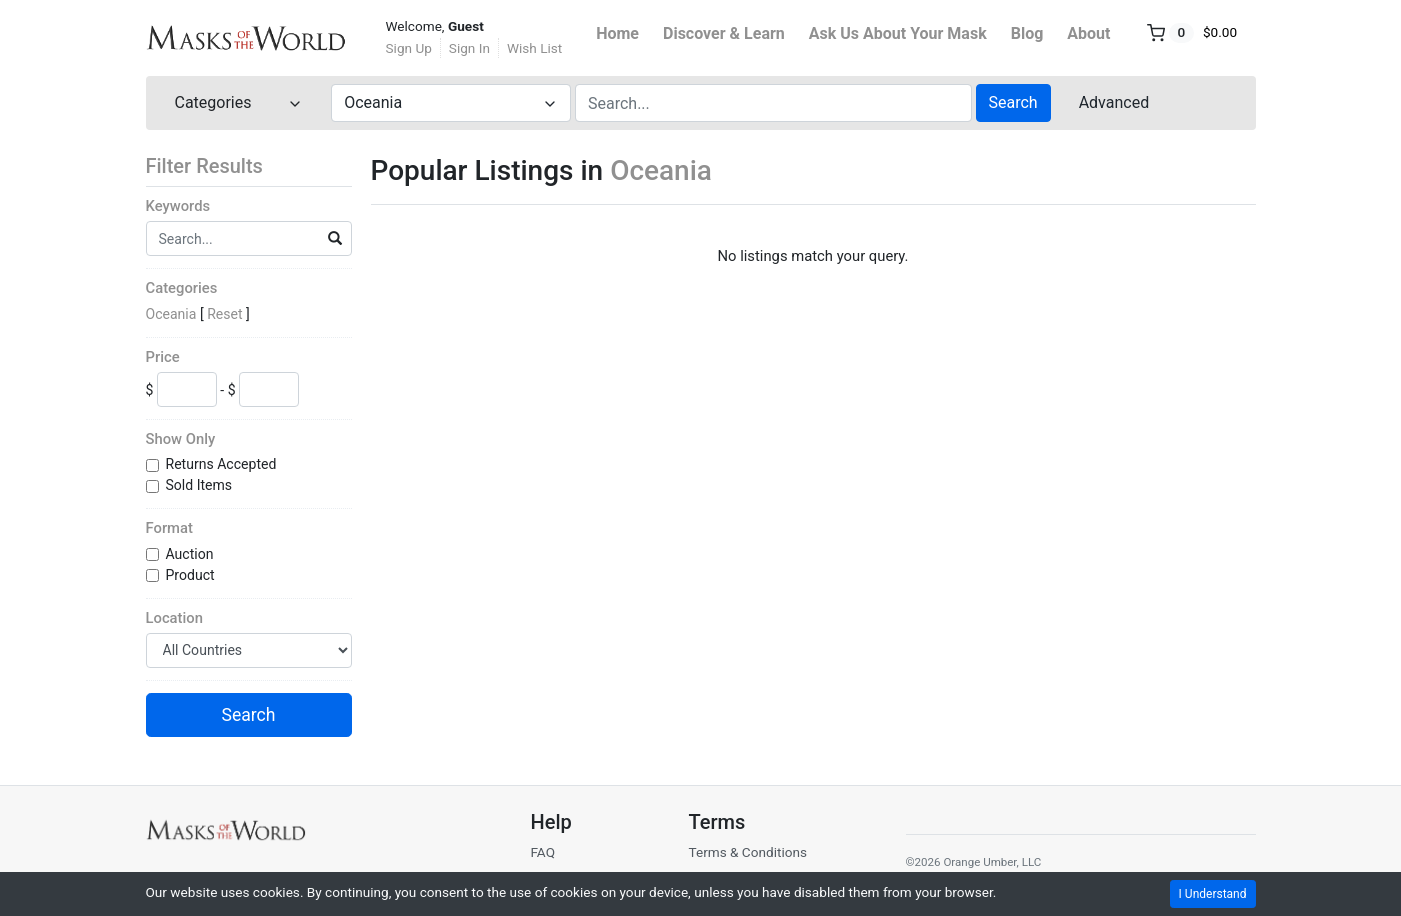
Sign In (469, 48)
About (1088, 33)
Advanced (1114, 102)
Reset (224, 314)
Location (174, 618)
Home (617, 33)
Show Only (181, 439)
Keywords (178, 206)
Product (192, 575)
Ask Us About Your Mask (898, 33)
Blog (1027, 33)
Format (169, 528)
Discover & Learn (724, 33)
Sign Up (409, 48)
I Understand (1213, 894)
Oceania (171, 314)
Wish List (534, 48)
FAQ (542, 852)
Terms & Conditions (747, 852)
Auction (191, 554)
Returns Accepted (223, 464)
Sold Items (201, 485)
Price (163, 357)
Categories (182, 288)
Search (1013, 102)
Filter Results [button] (217, 166)
